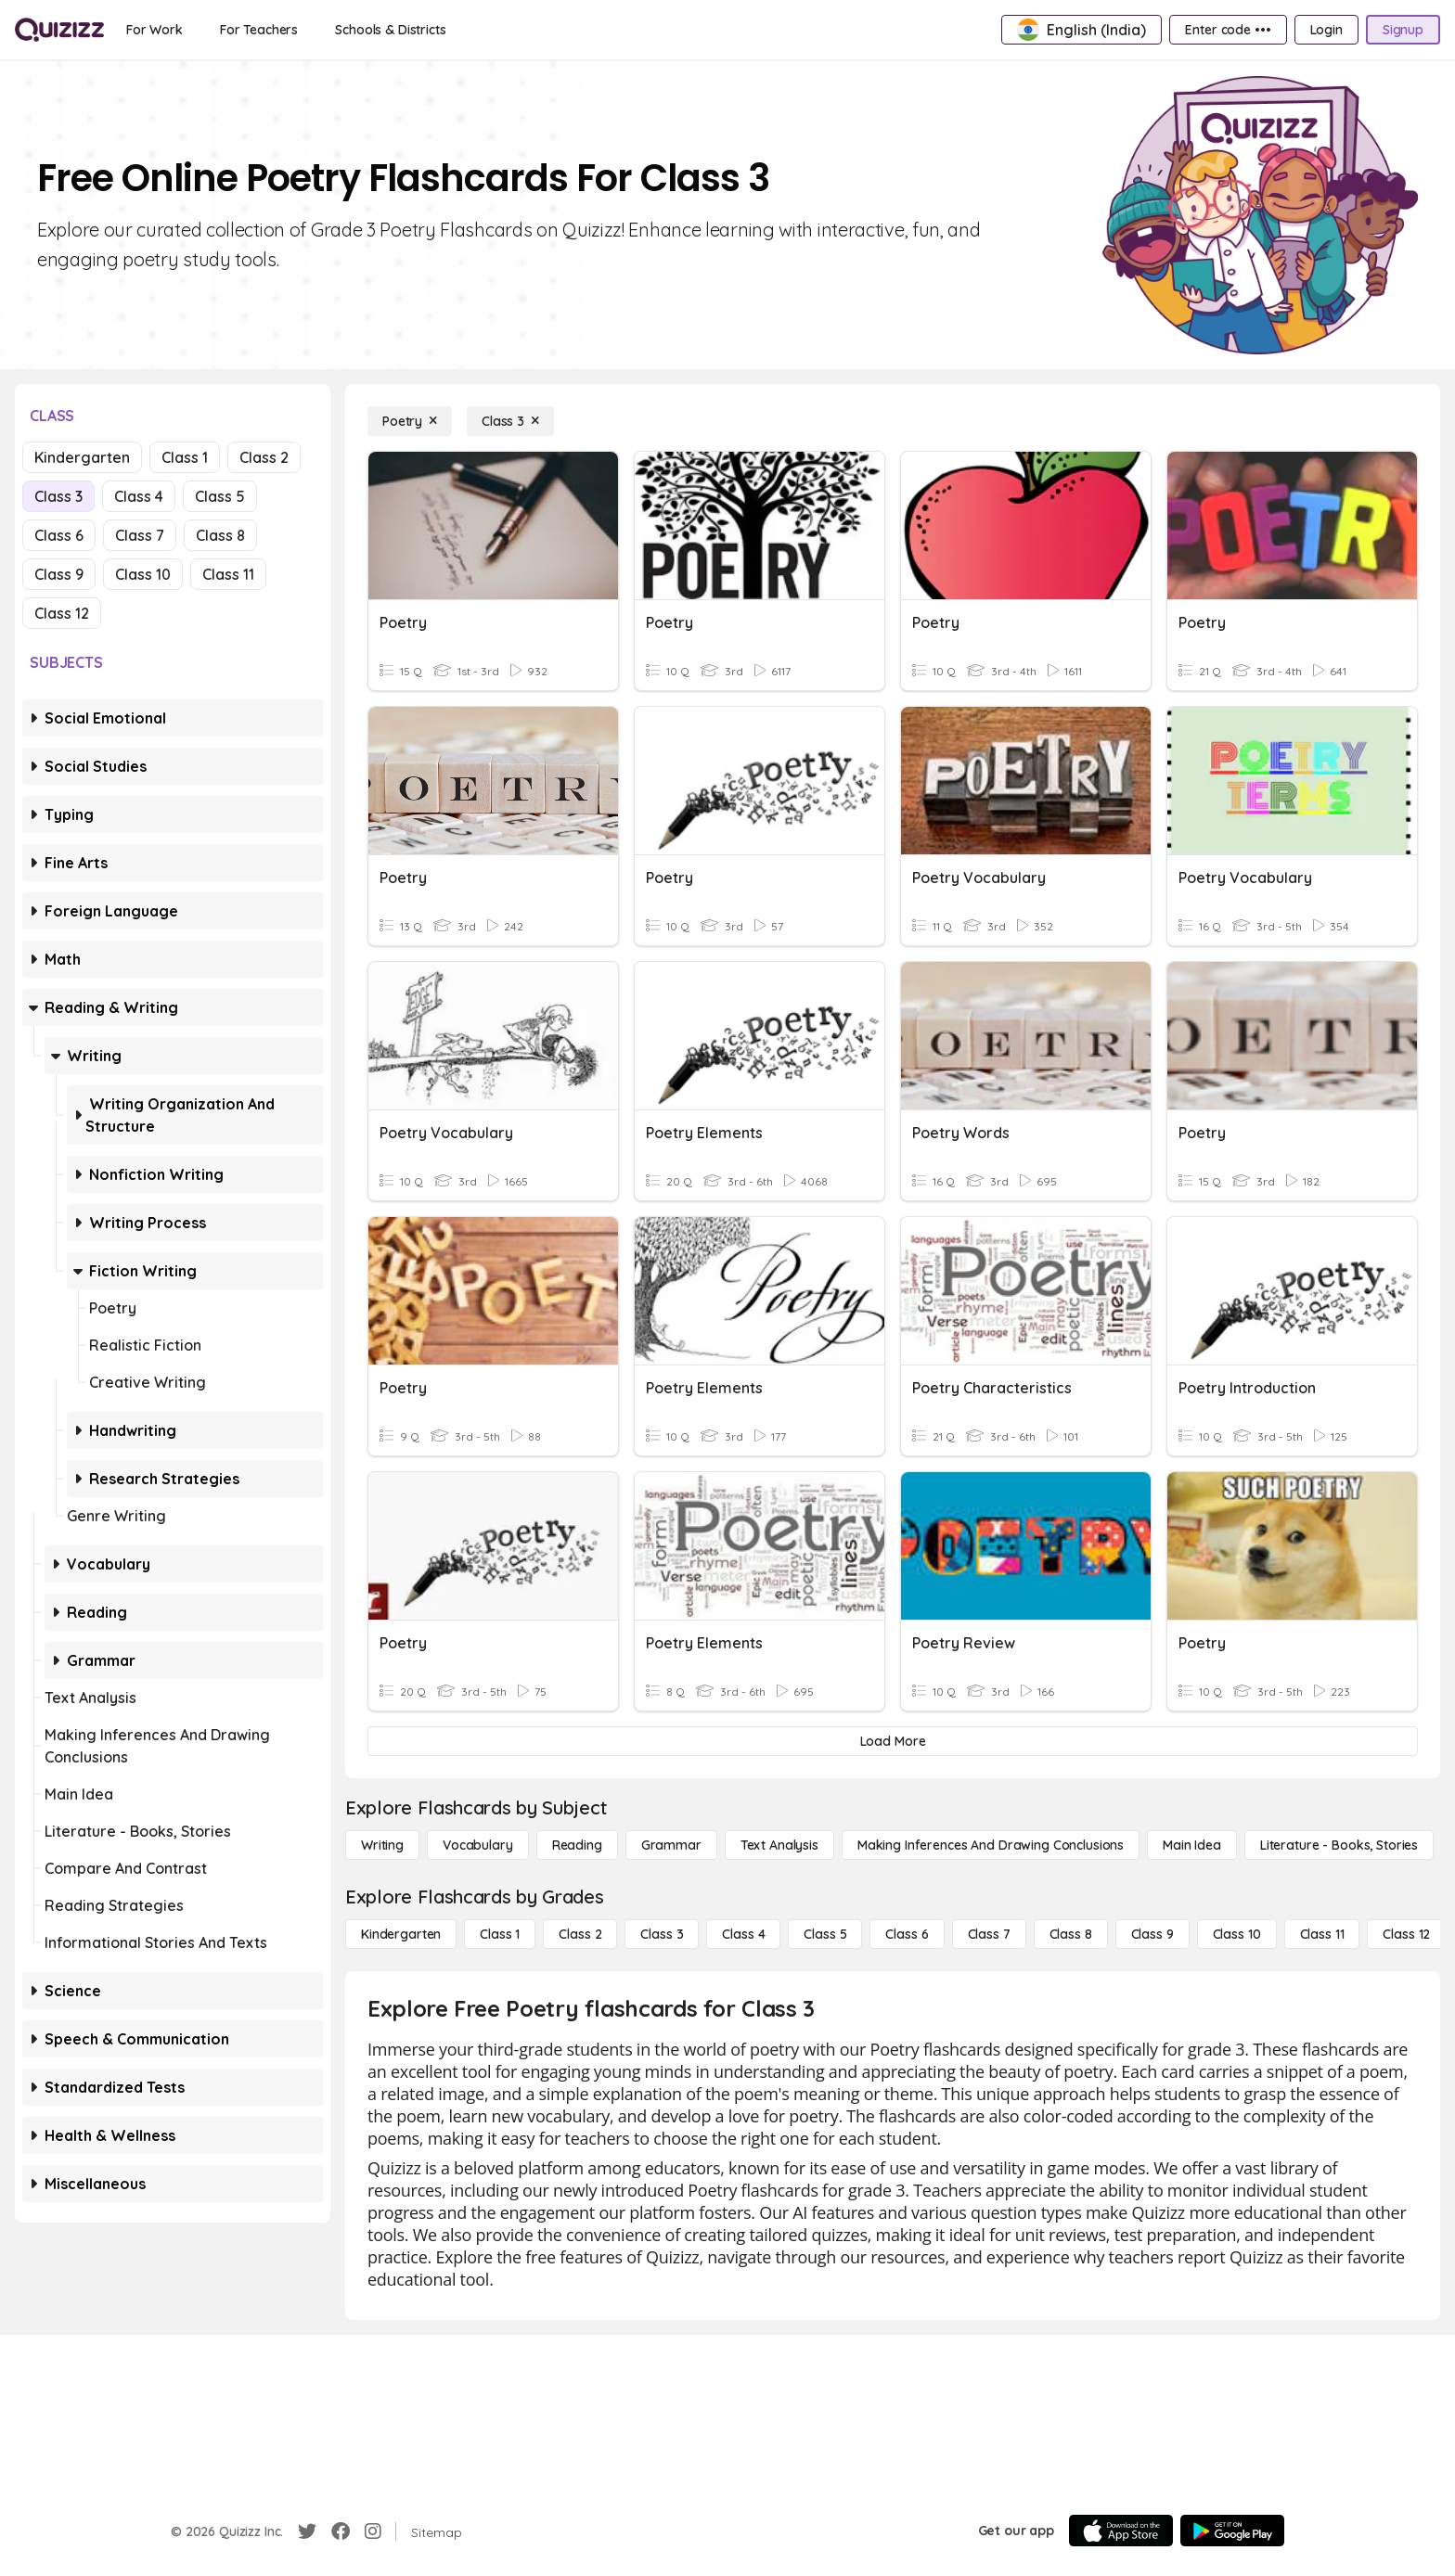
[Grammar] (671, 1845)
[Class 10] (1237, 1934)
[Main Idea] (1192, 1845)
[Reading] (577, 1845)
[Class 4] (743, 1934)
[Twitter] (307, 2531)
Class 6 (59, 535)
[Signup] (1403, 30)
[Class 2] (580, 1934)
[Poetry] (409, 421)
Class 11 (228, 574)
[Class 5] (825, 1934)
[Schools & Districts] (390, 30)
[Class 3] (510, 421)
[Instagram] (373, 2531)
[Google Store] (1232, 2530)
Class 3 (58, 496)
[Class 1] (499, 1934)
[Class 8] (1071, 1934)
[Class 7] (989, 1934)
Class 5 (220, 496)
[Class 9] (1152, 1934)
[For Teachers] (259, 30)
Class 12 (61, 613)
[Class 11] (1322, 1934)
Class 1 (184, 457)
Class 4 (138, 496)
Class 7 (139, 535)
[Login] (1326, 30)
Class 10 (143, 574)
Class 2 (264, 457)
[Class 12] (1406, 1934)
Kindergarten (82, 457)
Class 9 (59, 574)
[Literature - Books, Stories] (1339, 1845)
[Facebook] (340, 2531)
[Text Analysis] (779, 1845)
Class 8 (220, 535)
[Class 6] (906, 1934)
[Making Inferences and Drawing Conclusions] (991, 1845)
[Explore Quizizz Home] (59, 30)
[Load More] (892, 1741)
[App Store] (1121, 2530)
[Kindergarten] (401, 1934)
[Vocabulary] (478, 1845)
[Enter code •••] (1227, 30)
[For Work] (154, 30)
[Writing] (382, 1845)
